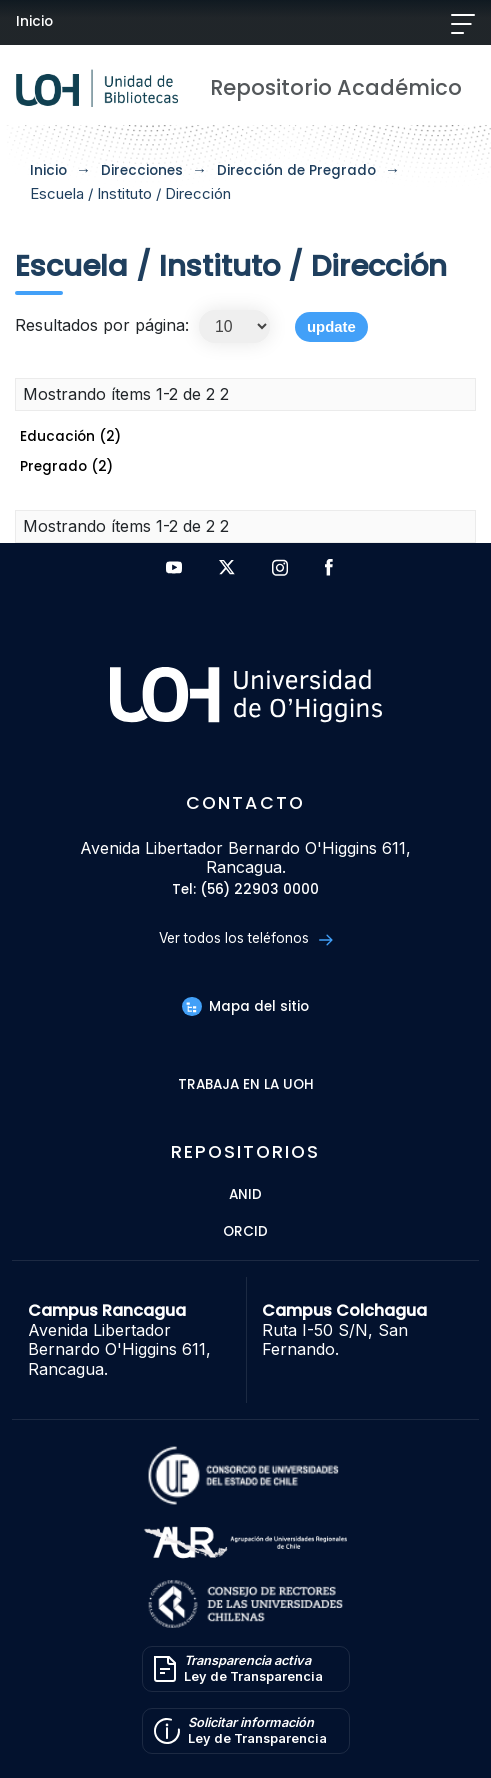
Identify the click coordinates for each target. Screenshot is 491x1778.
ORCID (245, 1232)
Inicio (34, 21)
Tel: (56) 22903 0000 (245, 890)
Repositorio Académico (336, 87)
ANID (245, 1195)
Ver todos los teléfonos (245, 938)
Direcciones (142, 170)
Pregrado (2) (66, 466)
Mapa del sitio (245, 1006)
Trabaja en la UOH (246, 1085)
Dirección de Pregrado (296, 170)
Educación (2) (70, 436)
